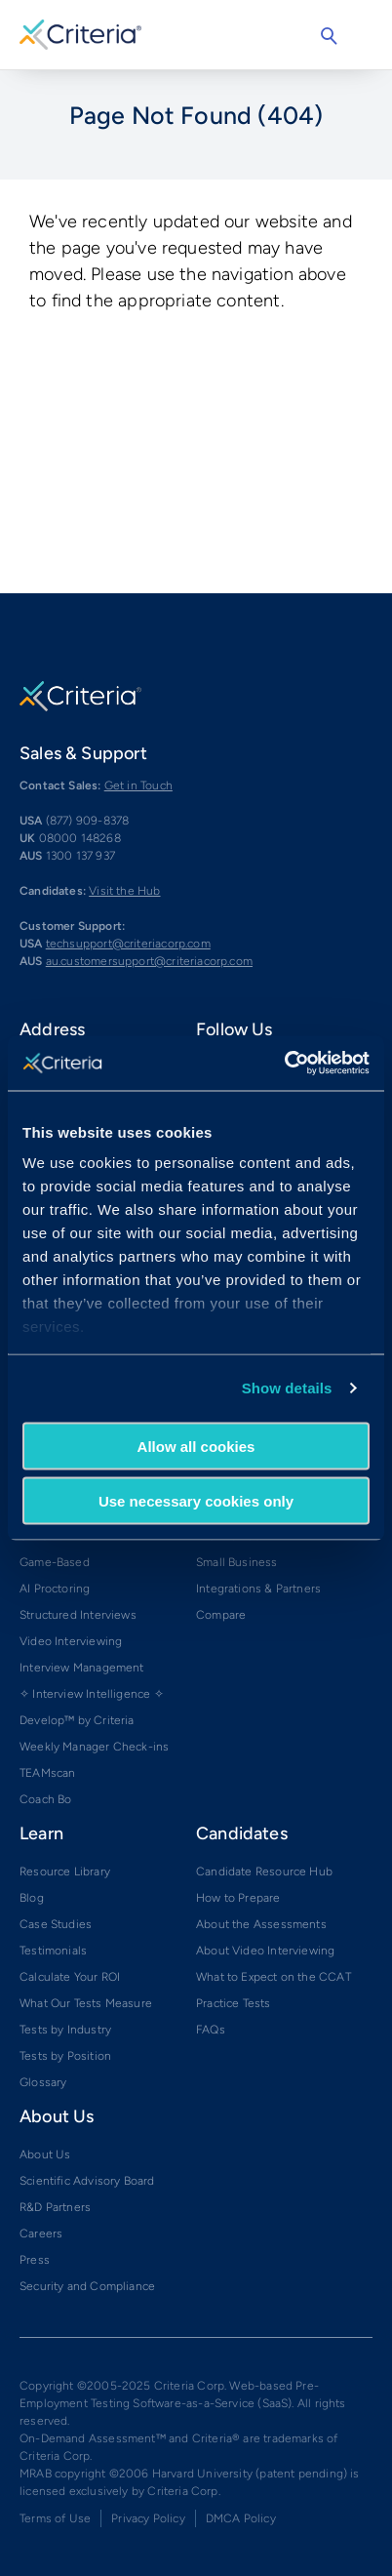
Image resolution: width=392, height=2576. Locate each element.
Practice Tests (233, 2003)
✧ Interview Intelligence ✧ (92, 1694)
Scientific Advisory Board (87, 2181)
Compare (221, 1615)
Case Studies (56, 1924)
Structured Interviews (78, 1615)
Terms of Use (55, 2518)
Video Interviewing (71, 1641)
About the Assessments (261, 1924)
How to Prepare (238, 1898)
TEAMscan (47, 1773)
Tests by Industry (65, 2029)
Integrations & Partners (258, 1588)
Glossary (43, 2082)
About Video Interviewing (265, 1950)
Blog (32, 1898)
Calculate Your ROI (70, 1977)
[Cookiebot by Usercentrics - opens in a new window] (284, 1063)
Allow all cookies (196, 1445)
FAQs (210, 2029)
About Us (45, 2154)
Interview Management (82, 1667)
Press (35, 2260)
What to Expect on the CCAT (273, 1977)
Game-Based (55, 1562)
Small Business (237, 1562)
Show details (287, 1388)
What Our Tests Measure (86, 2003)
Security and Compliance (87, 2286)
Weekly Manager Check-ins (94, 1746)
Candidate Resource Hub (264, 1871)
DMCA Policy (241, 2518)
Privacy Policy (148, 2518)
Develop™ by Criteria (77, 1720)
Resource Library (65, 1871)
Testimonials (53, 1950)
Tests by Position (65, 2056)
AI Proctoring (55, 1588)
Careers (41, 2233)
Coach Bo (45, 1799)
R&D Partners (55, 2207)
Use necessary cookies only (196, 1501)
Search (328, 36)
